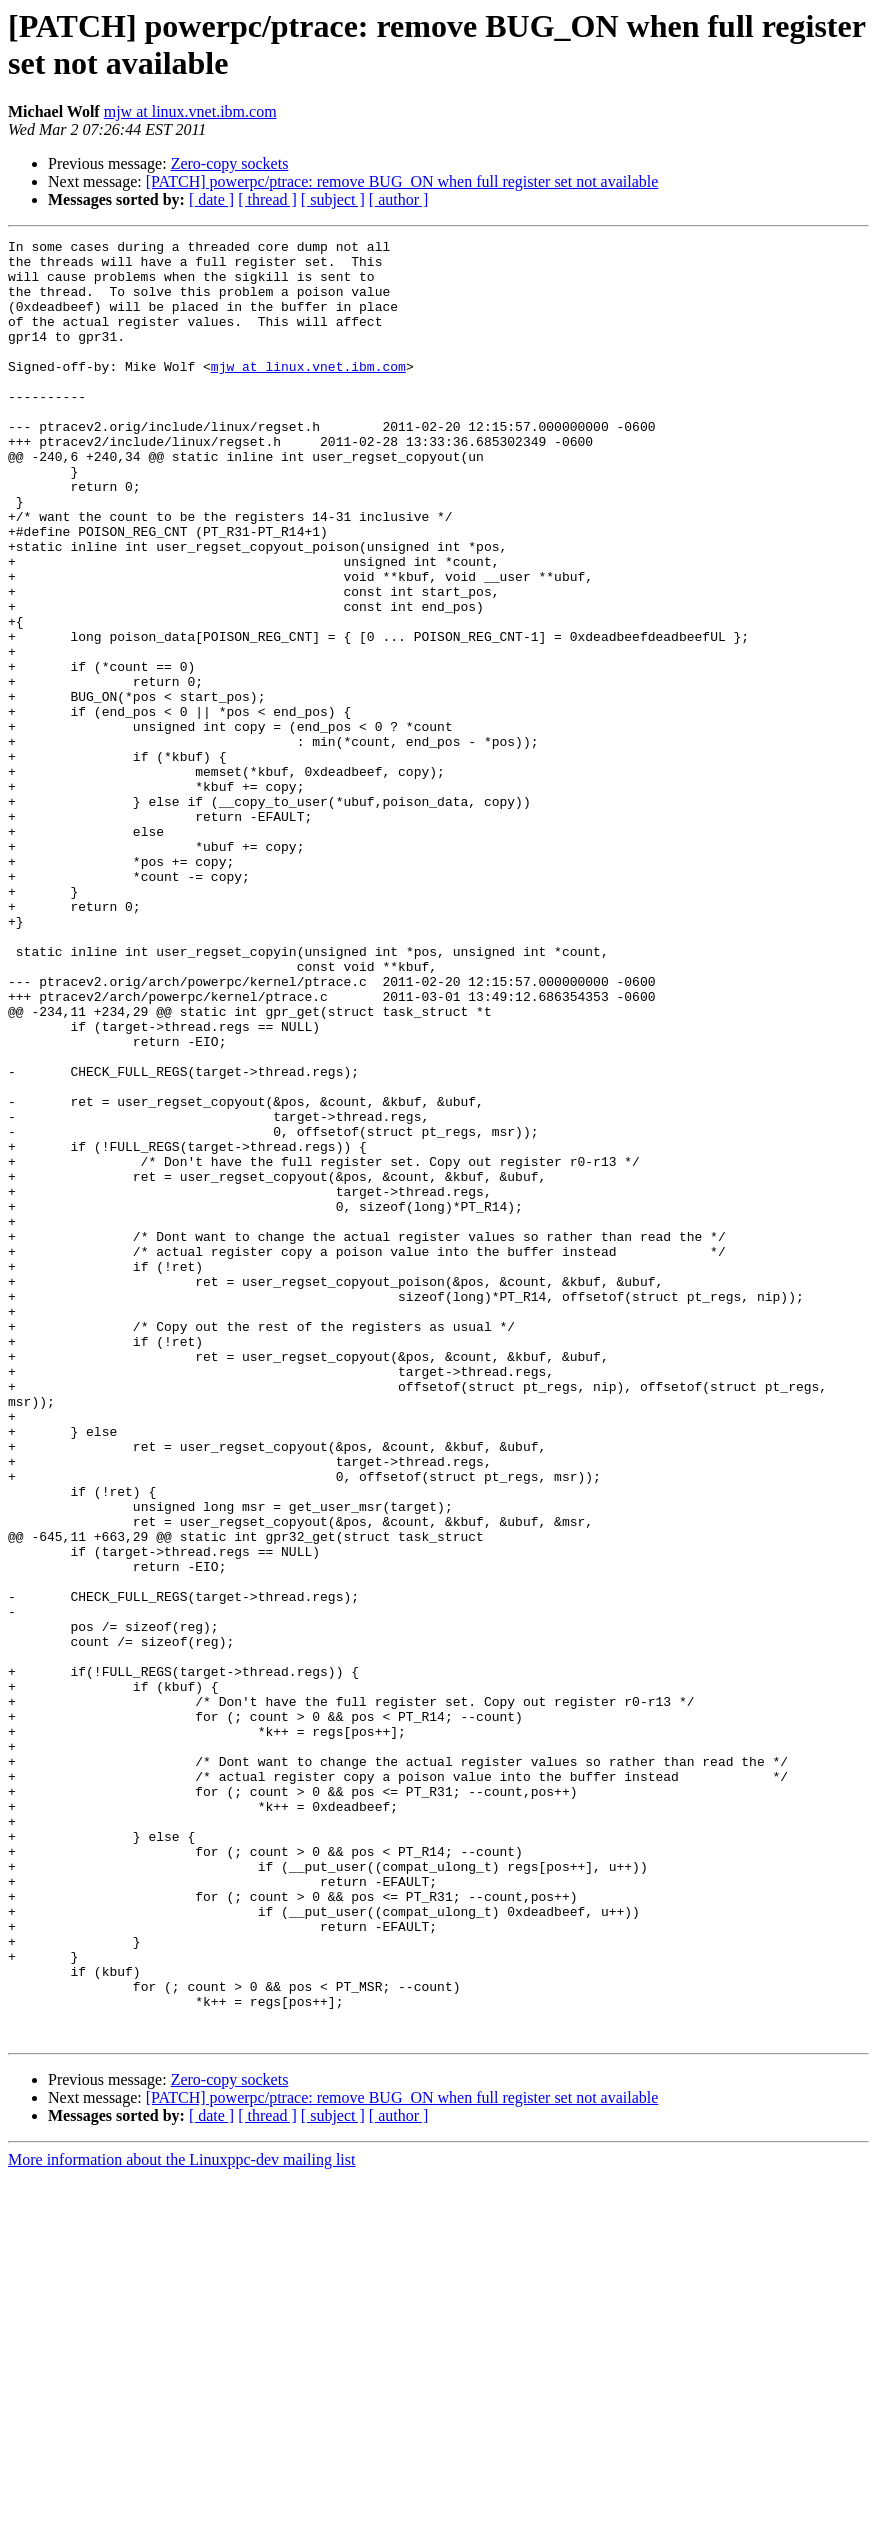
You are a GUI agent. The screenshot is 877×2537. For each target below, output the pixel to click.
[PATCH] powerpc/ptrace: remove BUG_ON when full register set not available (402, 181)
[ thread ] (267, 199)
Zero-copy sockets (230, 163)
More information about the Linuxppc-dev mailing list (181, 2519)
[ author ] (399, 199)
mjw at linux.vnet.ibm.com (190, 111)
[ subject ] (333, 199)
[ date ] (211, 199)
